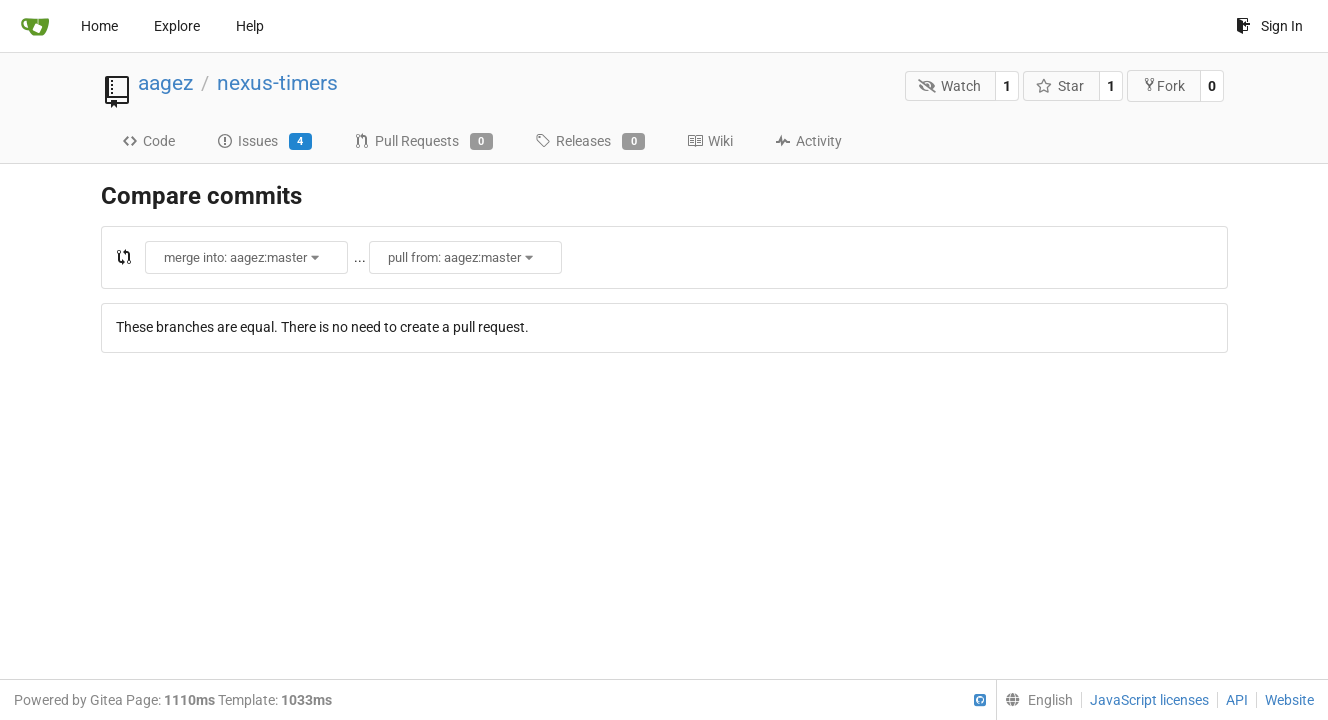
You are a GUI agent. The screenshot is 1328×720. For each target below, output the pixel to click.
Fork (1163, 85)
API (1237, 700)
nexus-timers (277, 83)
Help (250, 26)
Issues (264, 142)
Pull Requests (423, 142)
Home (99, 26)
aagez (165, 83)
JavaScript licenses (1149, 700)
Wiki (710, 141)
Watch (949, 86)
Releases (590, 142)
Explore (177, 26)
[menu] (1034, 700)
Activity (808, 141)
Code (148, 141)
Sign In (1269, 26)
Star (1060, 86)
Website (1289, 700)
